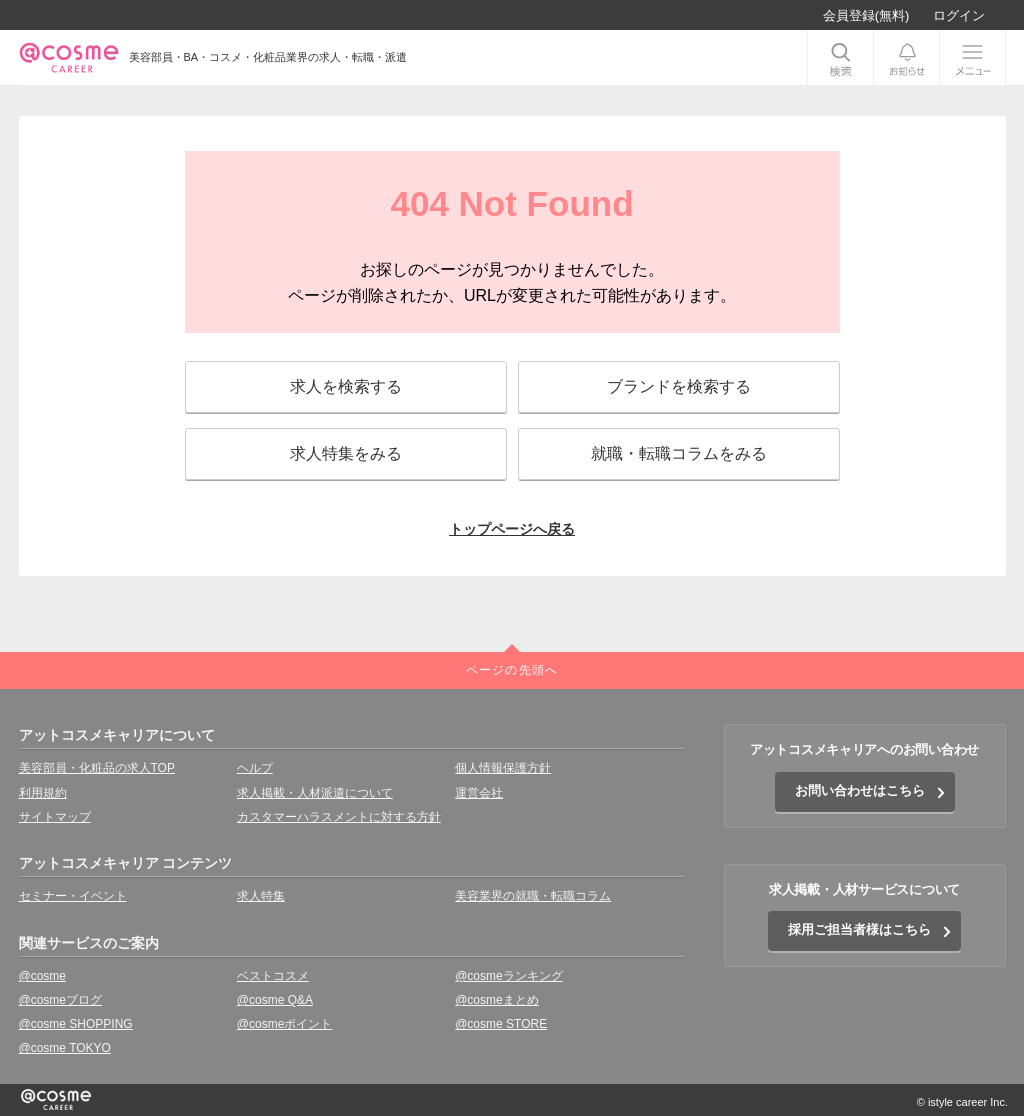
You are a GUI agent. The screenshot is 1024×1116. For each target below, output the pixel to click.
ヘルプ (255, 768)
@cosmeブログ (61, 1000)
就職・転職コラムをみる (679, 453)
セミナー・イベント (73, 896)
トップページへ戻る (512, 529)
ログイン (959, 15)
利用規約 (43, 793)
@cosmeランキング (509, 976)
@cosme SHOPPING (76, 1024)
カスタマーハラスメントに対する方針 (339, 817)
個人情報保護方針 (503, 768)
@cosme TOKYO (65, 1048)
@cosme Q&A (275, 1000)
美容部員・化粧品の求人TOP (97, 768)
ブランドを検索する (679, 386)
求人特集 (261, 896)
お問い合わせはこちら (860, 790)
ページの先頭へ (512, 670)
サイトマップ (55, 817)
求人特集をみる (346, 453)
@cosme (43, 976)
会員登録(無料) (866, 15)
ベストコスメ (273, 976)
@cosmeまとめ (497, 1000)
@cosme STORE (501, 1024)
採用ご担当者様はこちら (859, 929)
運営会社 (479, 793)
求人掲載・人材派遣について (315, 793)
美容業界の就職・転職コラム (533, 896)
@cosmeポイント (285, 1024)
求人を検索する (346, 386)
